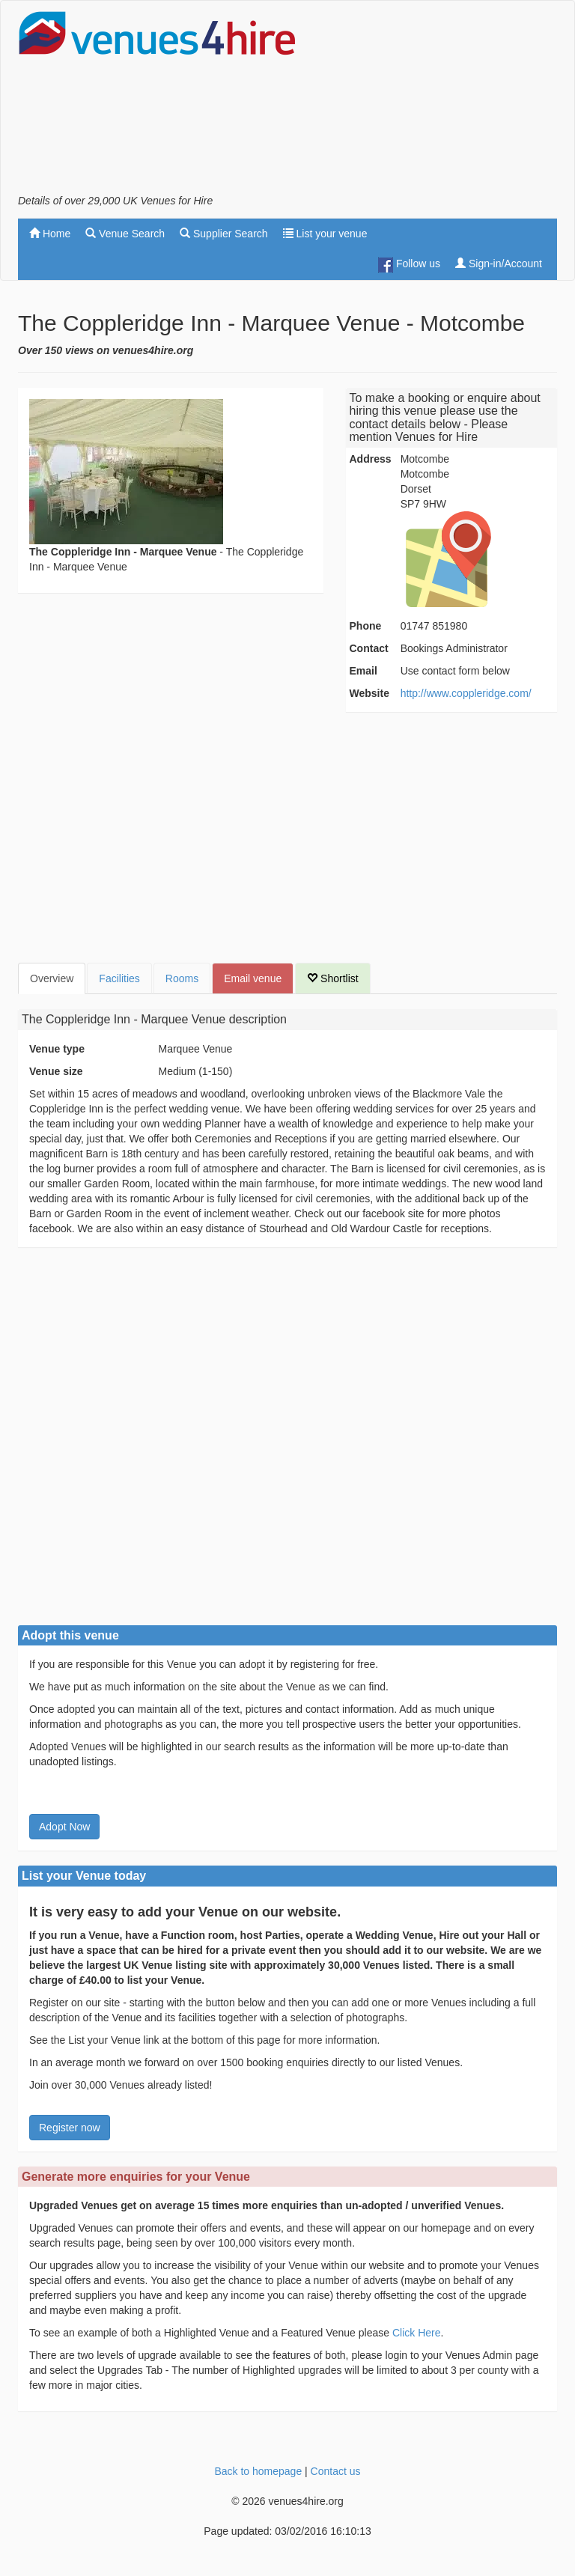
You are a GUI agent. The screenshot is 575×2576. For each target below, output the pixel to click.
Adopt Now (64, 1827)
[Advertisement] (437, 101)
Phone (366, 626)
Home (49, 234)
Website (369, 693)
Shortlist (332, 978)
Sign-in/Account (498, 264)
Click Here (416, 2333)
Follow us (409, 265)
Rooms (181, 978)
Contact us (336, 2471)
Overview (51, 978)
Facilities (119, 978)
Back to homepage (258, 2471)
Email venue (253, 978)
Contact (369, 648)
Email (363, 671)
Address (371, 459)
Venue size (56, 1071)
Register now (69, 2128)
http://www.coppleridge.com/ (466, 693)
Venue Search (125, 234)
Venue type (57, 1049)
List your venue (325, 234)
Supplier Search (224, 234)
